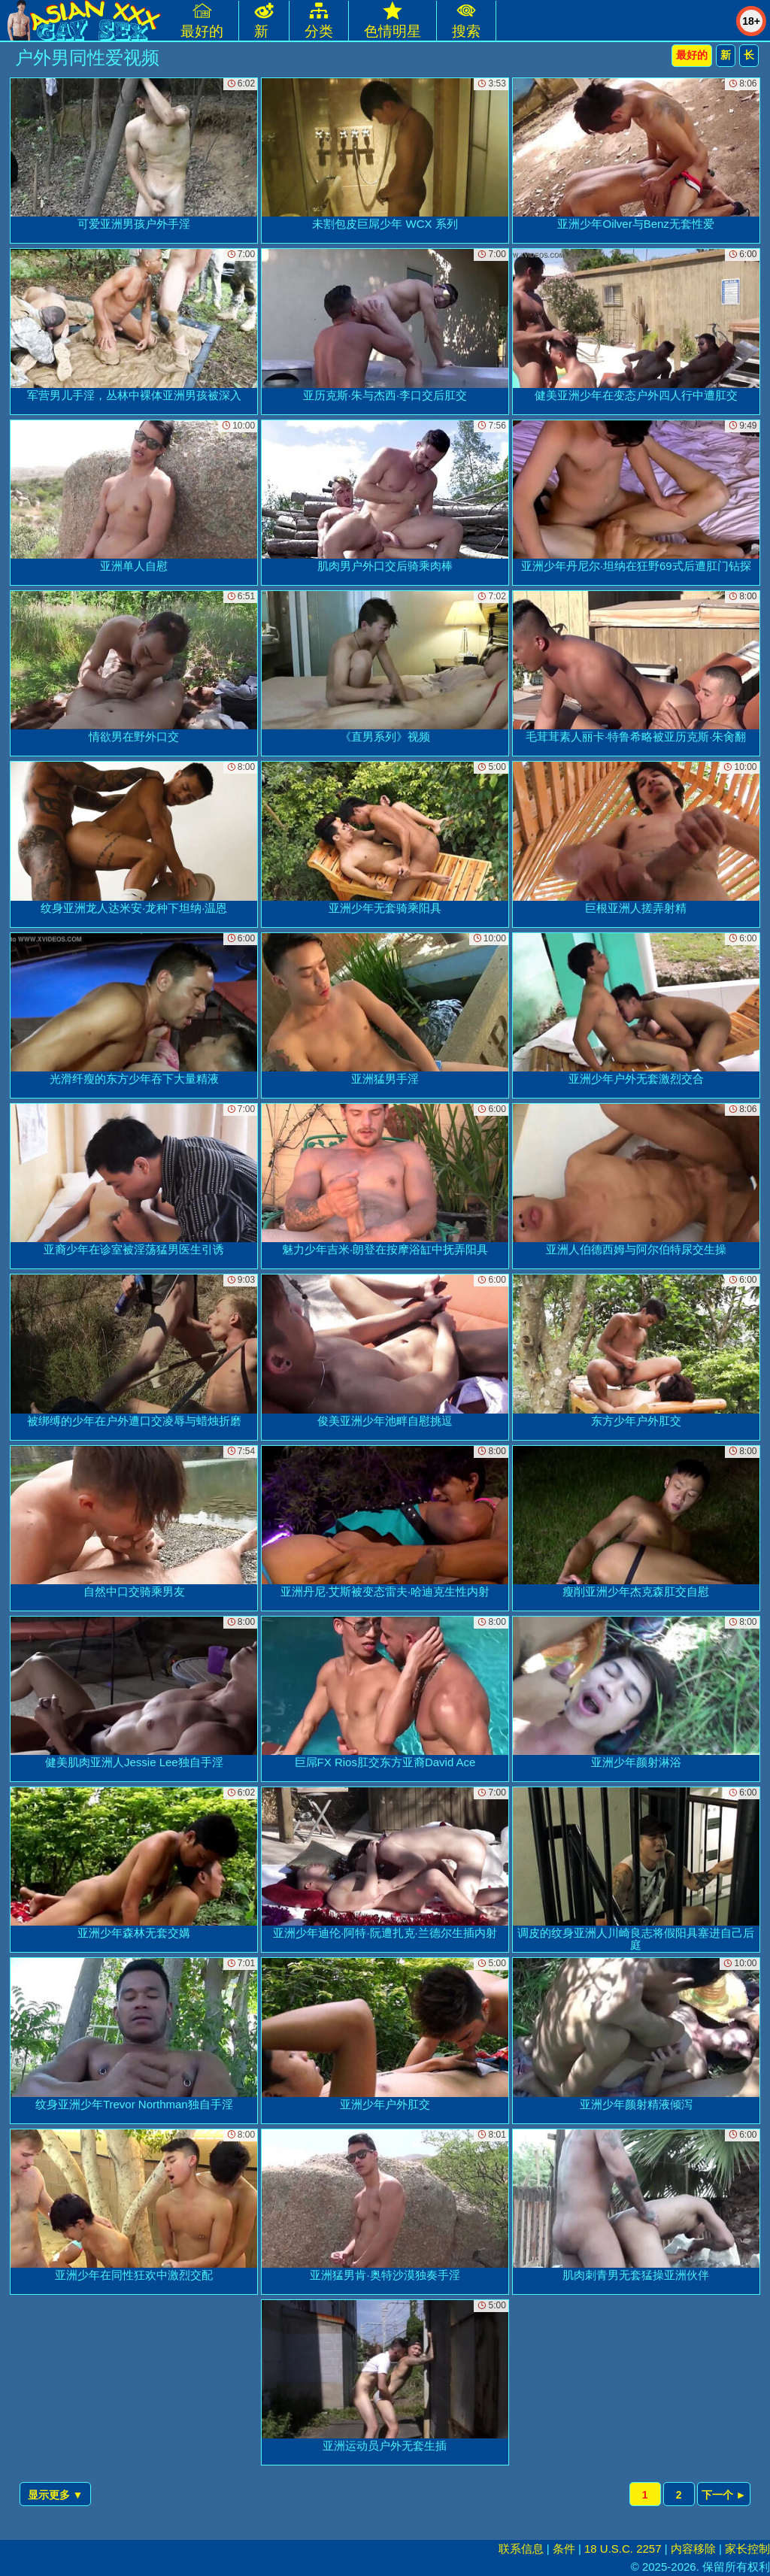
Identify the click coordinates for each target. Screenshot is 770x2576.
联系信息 (521, 2548)
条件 (564, 2548)
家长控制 (747, 2548)
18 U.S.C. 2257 (623, 2548)
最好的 (692, 55)
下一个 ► (724, 2495)
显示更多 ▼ (55, 2495)
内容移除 (693, 2548)
